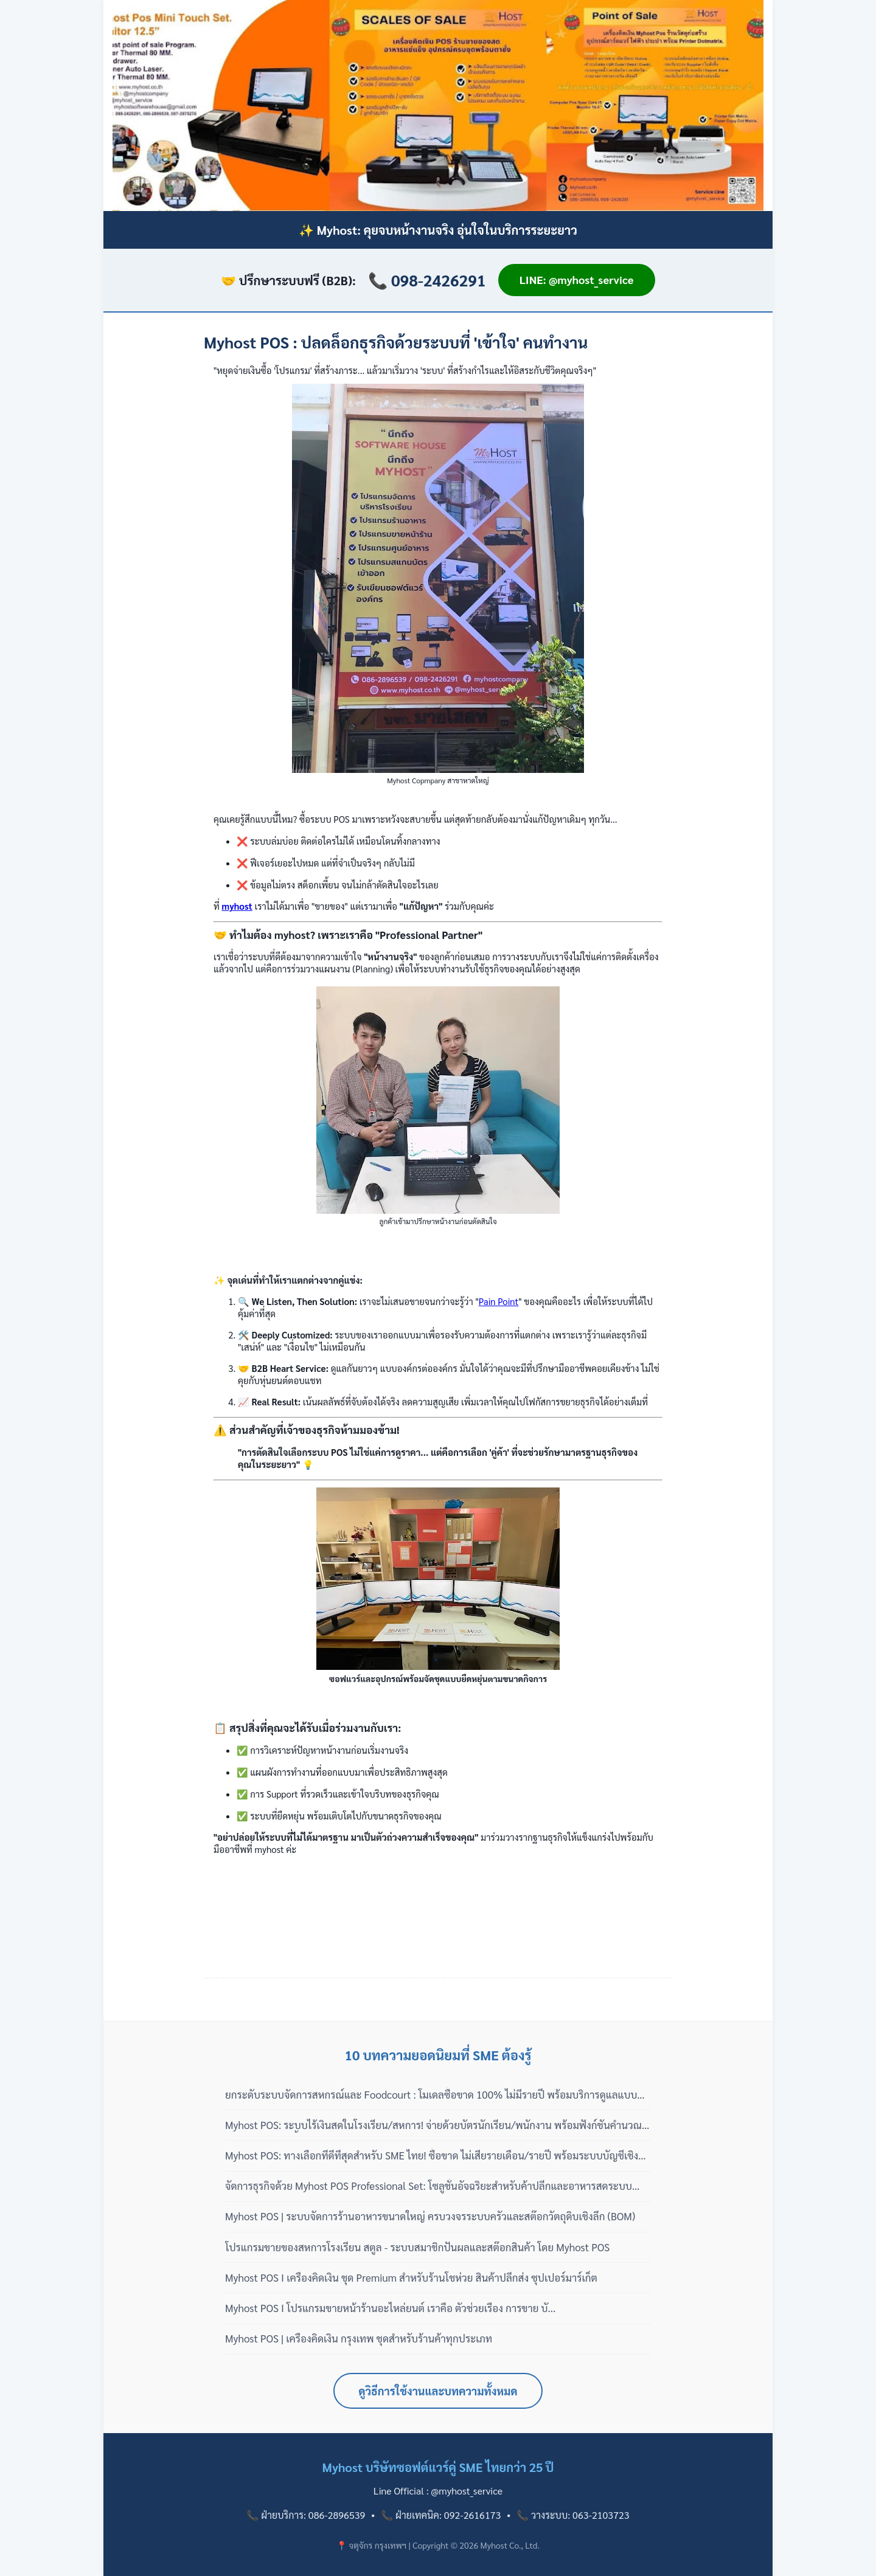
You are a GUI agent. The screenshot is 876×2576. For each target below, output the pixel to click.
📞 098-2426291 (427, 279)
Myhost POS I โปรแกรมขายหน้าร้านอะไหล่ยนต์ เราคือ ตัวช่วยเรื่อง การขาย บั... (390, 2308)
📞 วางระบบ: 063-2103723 (572, 2514)
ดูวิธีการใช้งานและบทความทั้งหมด (438, 2391)
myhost (237, 906)
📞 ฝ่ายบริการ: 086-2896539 (305, 2514)
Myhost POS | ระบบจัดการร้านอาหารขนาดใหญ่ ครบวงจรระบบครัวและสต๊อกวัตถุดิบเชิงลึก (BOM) (430, 2216)
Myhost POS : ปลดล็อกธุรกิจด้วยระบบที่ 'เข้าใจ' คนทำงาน (396, 341)
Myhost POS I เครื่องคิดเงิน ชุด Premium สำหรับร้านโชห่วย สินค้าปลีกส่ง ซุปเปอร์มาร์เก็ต (411, 2277)
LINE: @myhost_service (577, 279)
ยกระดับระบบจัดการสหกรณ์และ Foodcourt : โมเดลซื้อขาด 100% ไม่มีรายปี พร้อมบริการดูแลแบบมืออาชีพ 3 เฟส (437, 2095)
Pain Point (498, 1301)
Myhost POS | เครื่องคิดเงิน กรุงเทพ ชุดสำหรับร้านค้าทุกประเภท (358, 2338)
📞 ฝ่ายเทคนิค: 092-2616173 (441, 2514)
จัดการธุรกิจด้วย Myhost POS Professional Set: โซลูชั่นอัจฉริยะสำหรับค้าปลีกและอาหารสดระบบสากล (428, 2186)
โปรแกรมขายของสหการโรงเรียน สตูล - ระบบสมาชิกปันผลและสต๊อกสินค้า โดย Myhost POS (417, 2247)
